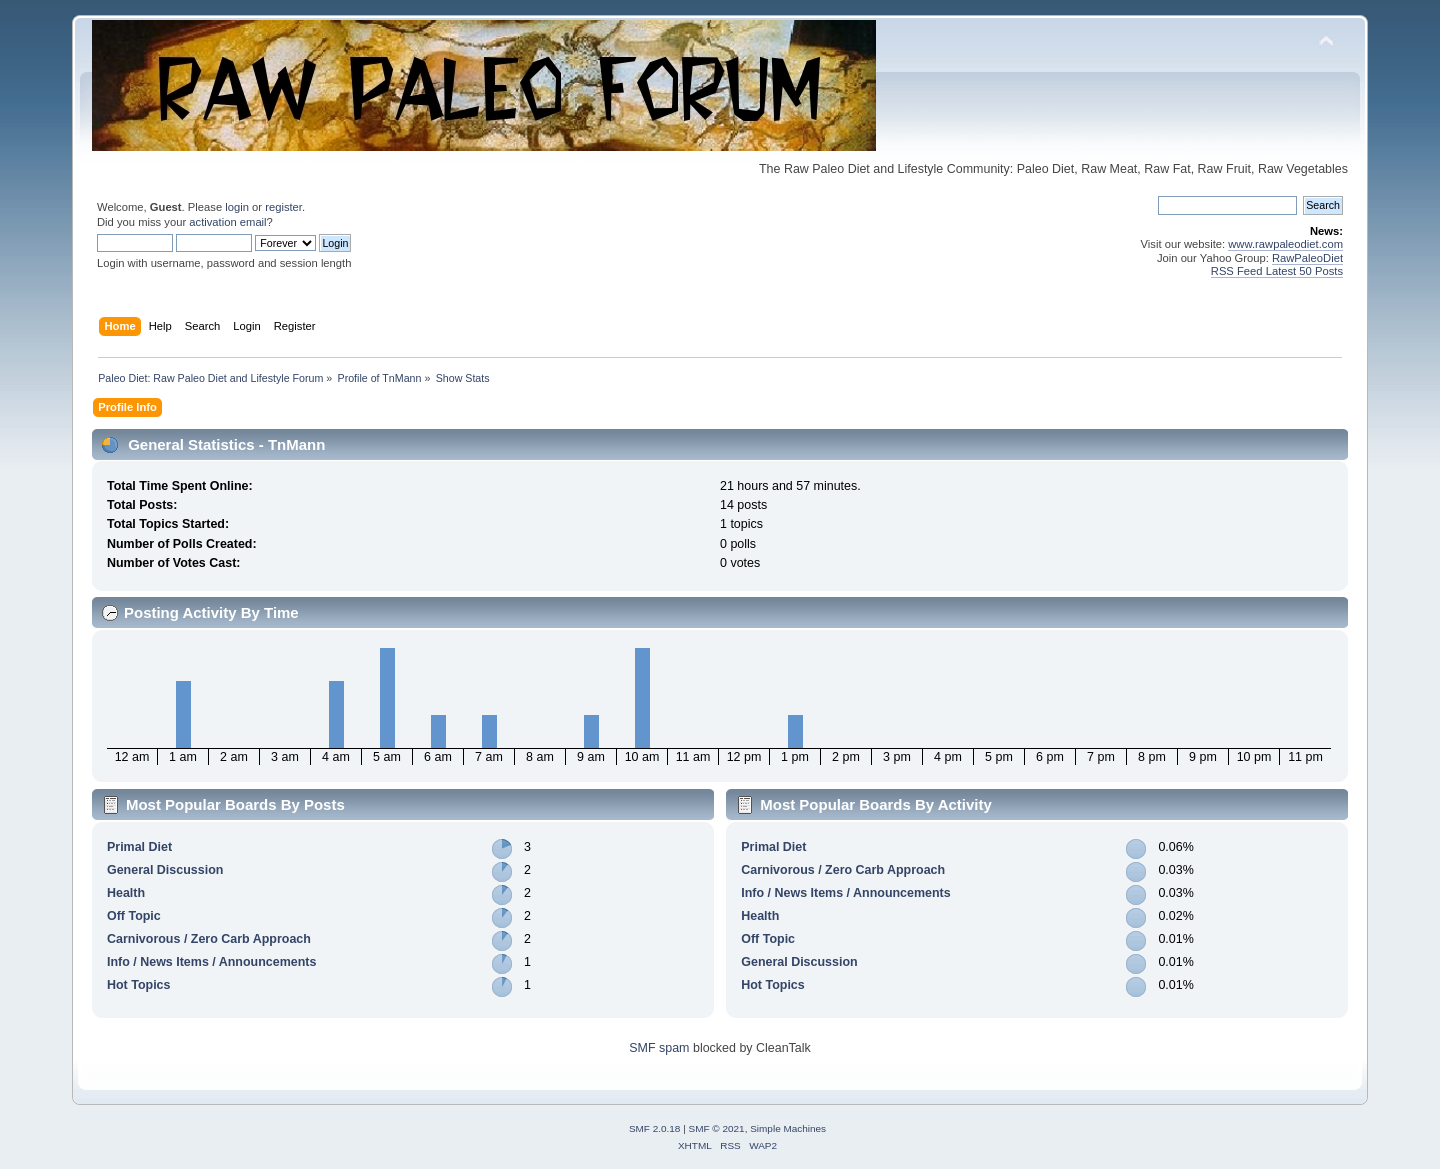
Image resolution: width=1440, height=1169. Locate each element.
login (237, 207)
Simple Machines (788, 1128)
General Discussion (165, 870)
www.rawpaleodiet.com (1285, 244)
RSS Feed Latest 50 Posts (1277, 271)
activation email (227, 222)
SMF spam (659, 1048)
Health (126, 893)
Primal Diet (139, 847)
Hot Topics (139, 985)
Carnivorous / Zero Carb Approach (209, 939)
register (283, 207)
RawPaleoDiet (1307, 258)
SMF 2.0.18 (655, 1128)
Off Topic (134, 916)
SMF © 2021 (717, 1128)
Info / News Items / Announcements (211, 962)
